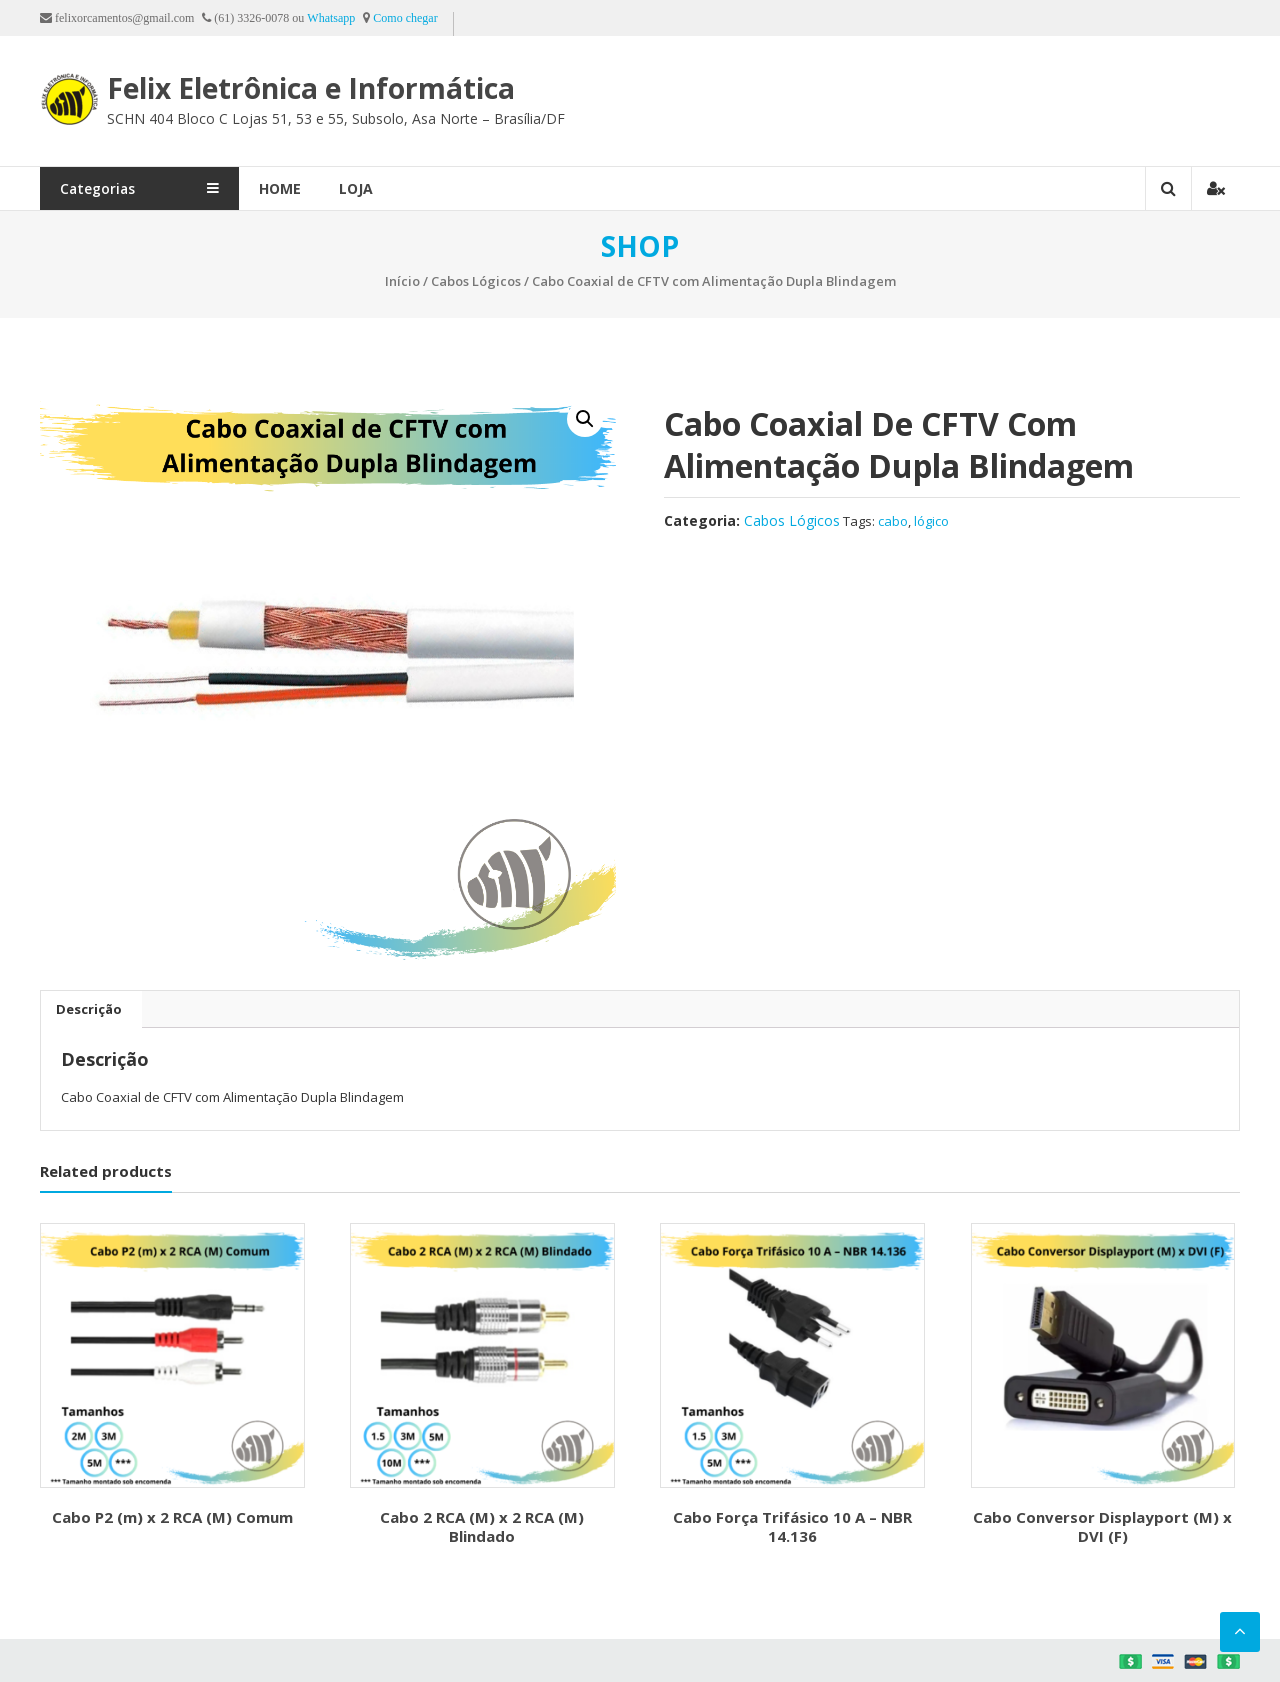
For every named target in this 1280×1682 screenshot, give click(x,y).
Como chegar (405, 18)
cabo (893, 521)
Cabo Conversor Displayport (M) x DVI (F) (1102, 1527)
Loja (397, 188)
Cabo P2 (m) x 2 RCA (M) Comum (172, 1517)
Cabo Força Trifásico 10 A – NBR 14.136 (792, 1527)
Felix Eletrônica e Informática (314, 88)
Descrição (89, 1009)
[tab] (89, 1009)
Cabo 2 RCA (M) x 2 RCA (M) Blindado (482, 1527)
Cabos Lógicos (476, 281)
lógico (931, 521)
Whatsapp (331, 18)
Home (321, 188)
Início (402, 281)
